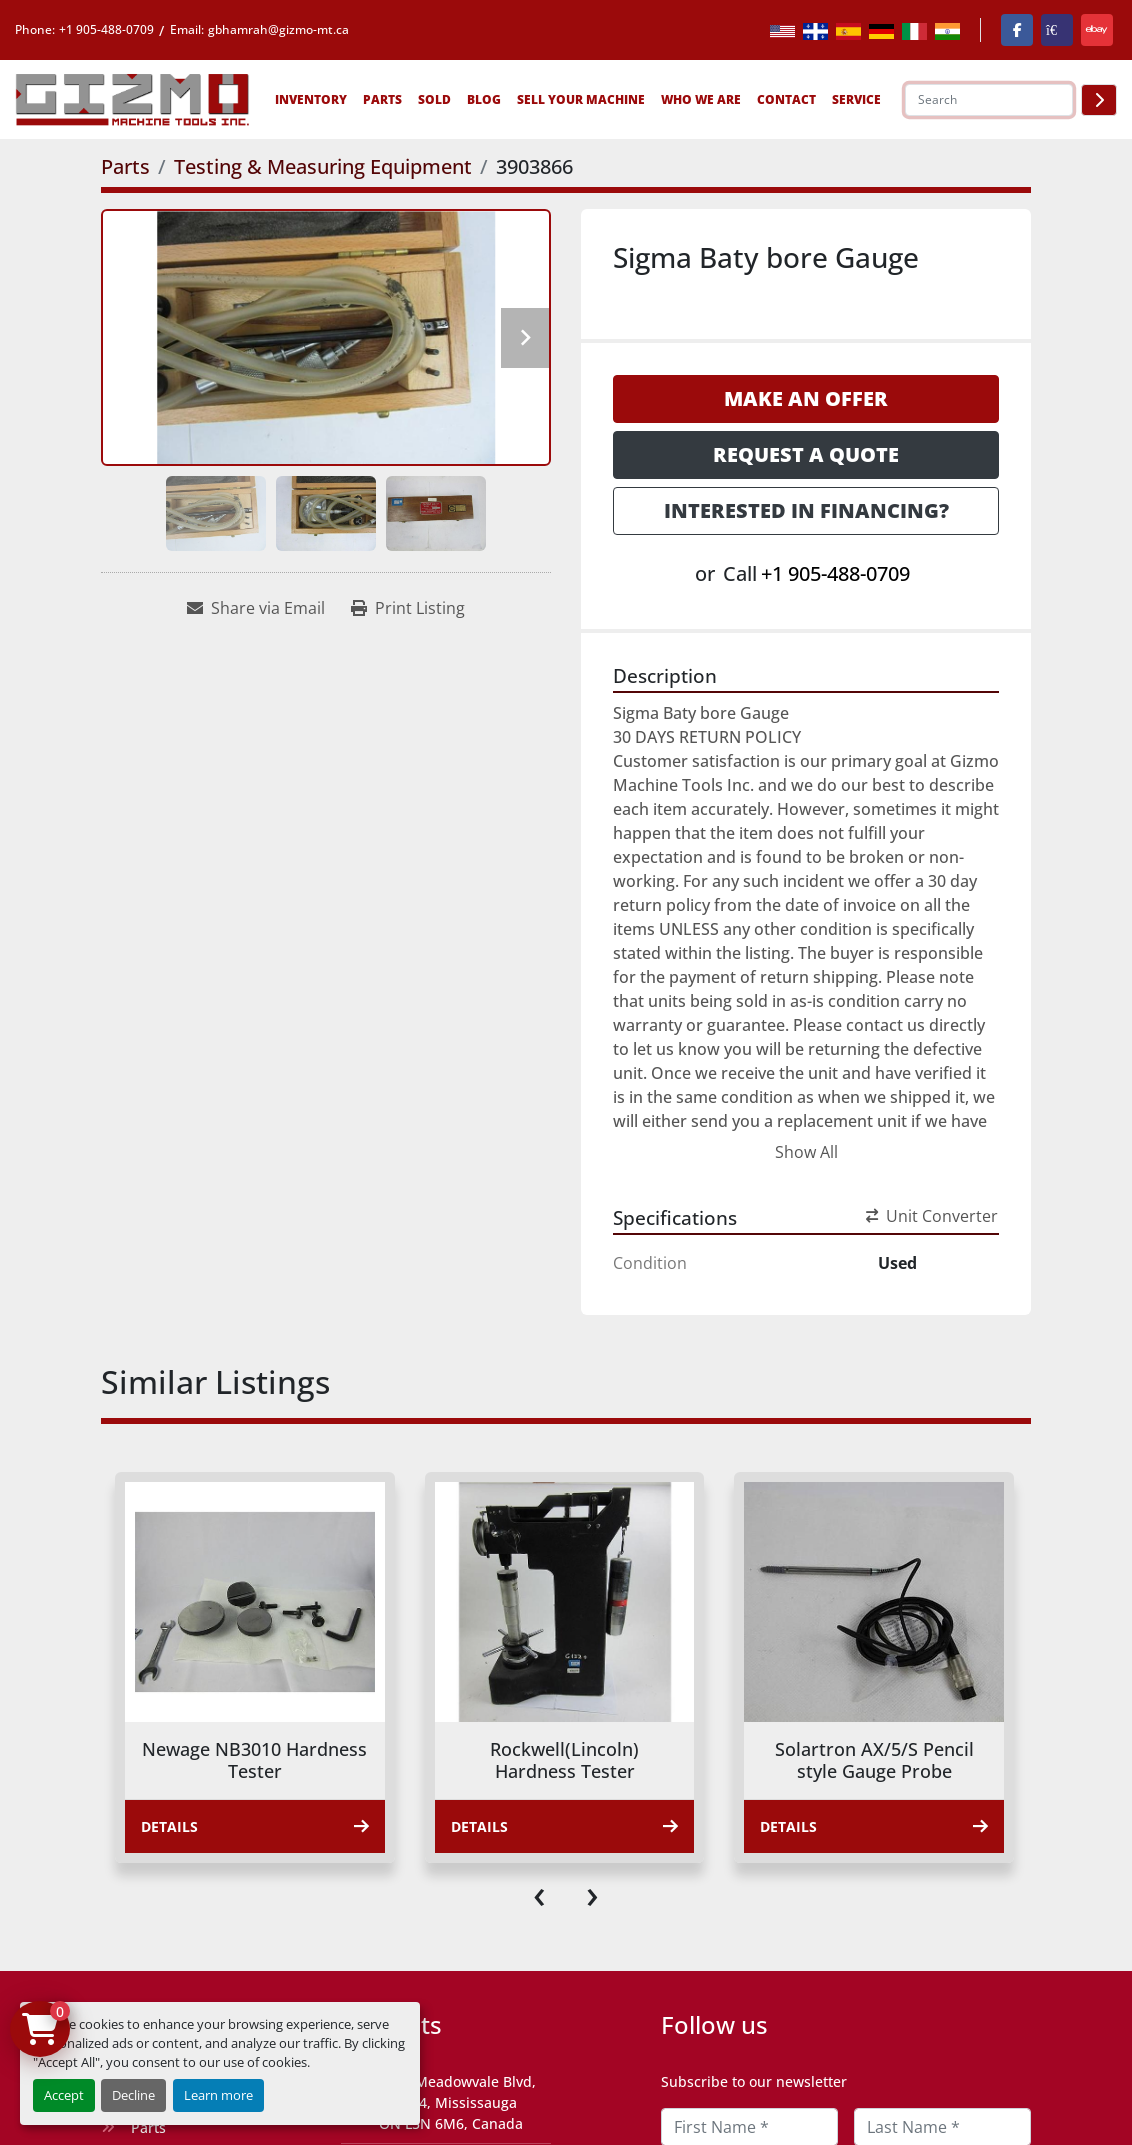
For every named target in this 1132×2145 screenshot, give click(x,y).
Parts (382, 99)
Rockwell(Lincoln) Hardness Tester (564, 1760)
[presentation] (539, 1893)
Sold (434, 99)
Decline (133, 2095)
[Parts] (125, 166)
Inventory (311, 99)
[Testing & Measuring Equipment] (323, 166)
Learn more (218, 2095)
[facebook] (1017, 30)
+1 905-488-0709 (106, 29)
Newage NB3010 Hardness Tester (254, 1760)
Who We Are (701, 99)
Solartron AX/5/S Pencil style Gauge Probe (874, 1760)
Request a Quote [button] (806, 454)
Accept (64, 2095)
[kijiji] (1057, 30)
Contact (786, 99)
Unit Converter (932, 1216)
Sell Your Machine (581, 99)
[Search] (989, 100)
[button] (311, 100)
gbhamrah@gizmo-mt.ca (278, 29)
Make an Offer (806, 398)
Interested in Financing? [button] (806, 510)
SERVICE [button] (856, 99)
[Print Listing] (408, 608)
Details (255, 1826)
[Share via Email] (256, 608)
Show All (806, 1152)
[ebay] (1097, 30)
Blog (484, 99)
